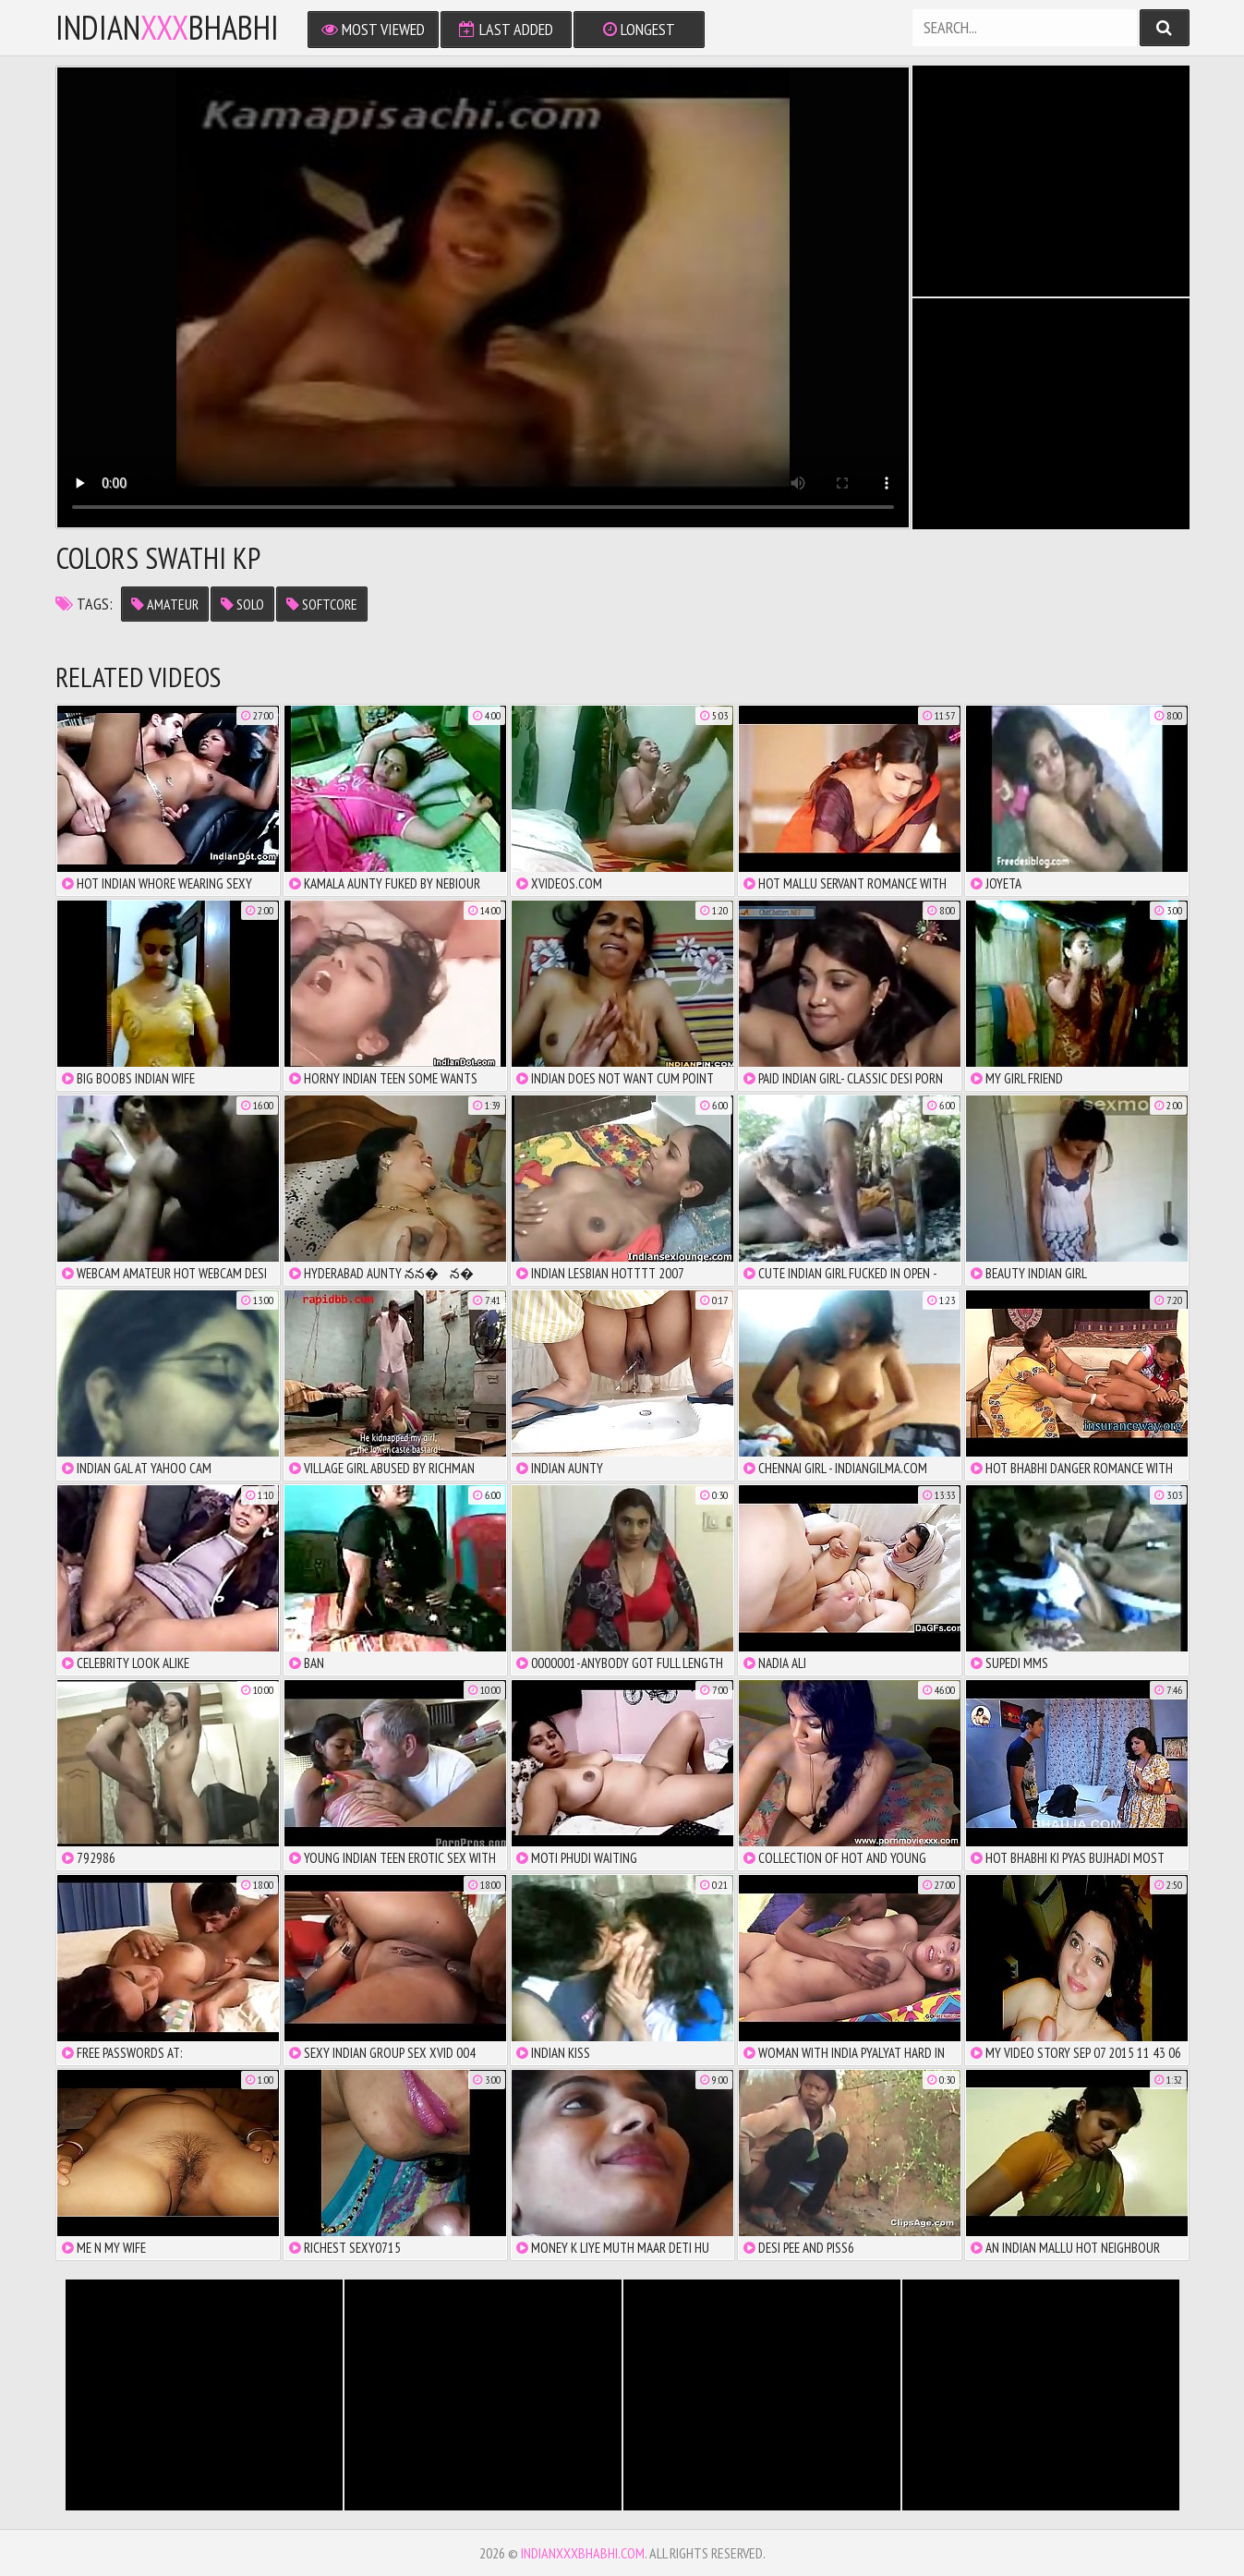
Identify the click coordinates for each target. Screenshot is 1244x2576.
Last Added (506, 29)
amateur (165, 604)
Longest (639, 29)
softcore (321, 604)
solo (242, 604)
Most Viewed (373, 29)
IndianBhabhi (167, 27)
